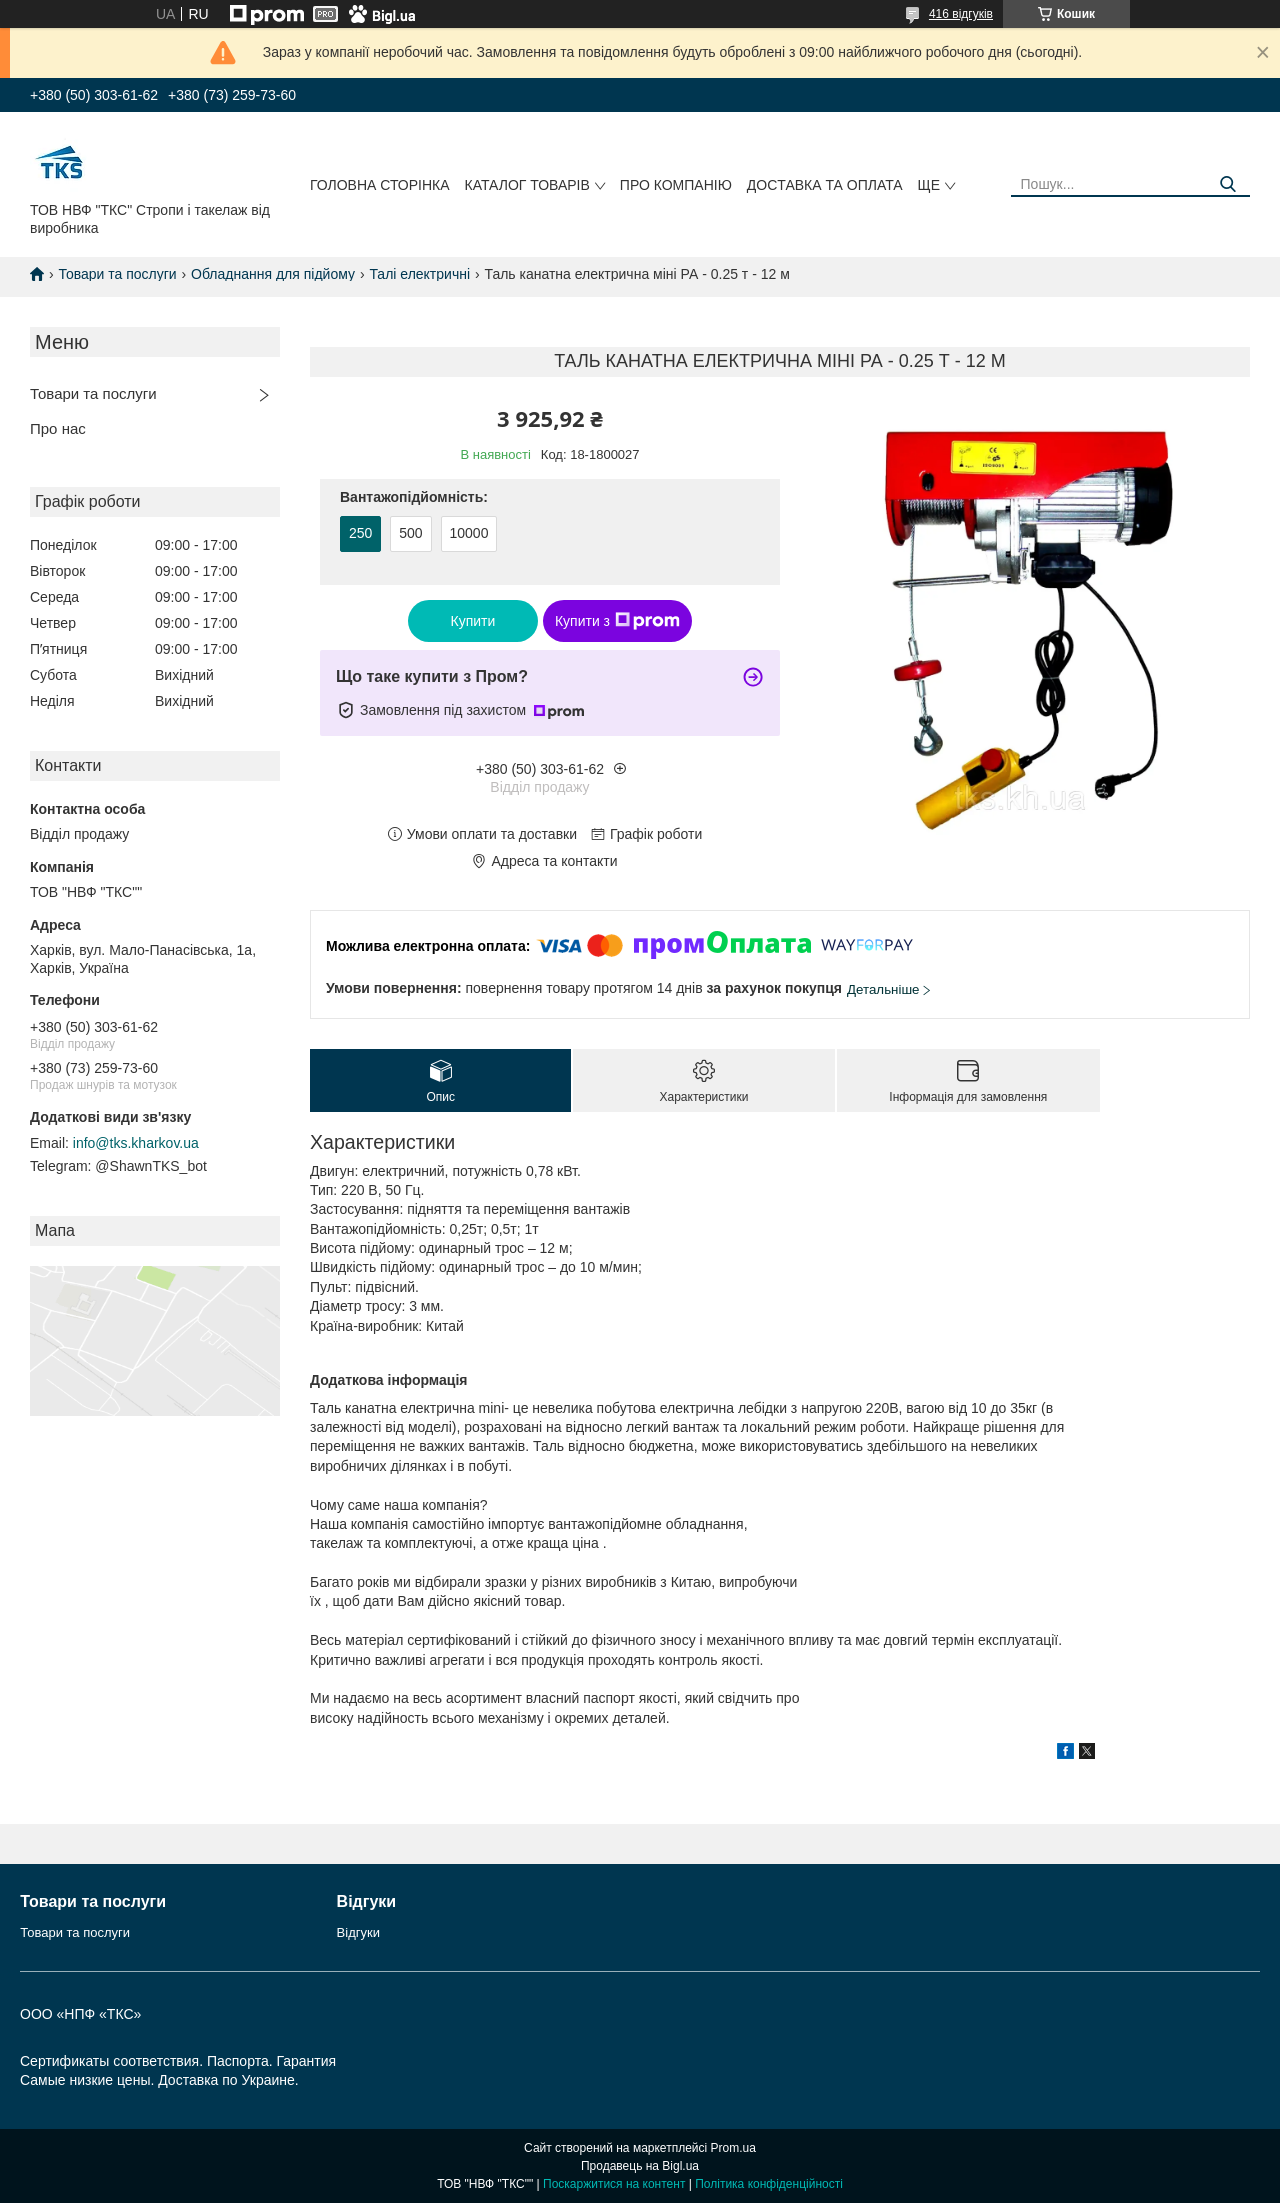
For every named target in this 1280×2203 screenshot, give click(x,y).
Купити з (617, 621)
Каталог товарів (527, 185)
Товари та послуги (117, 274)
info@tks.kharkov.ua (136, 1143)
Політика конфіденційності (769, 2184)
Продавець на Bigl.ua (640, 2166)
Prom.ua (733, 2148)
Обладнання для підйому (273, 274)
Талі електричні (419, 274)
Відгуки (358, 1932)
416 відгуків (961, 14)
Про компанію (676, 185)
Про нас (58, 428)
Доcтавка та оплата (825, 185)
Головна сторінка (380, 185)
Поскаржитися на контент (614, 2184)
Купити (473, 621)
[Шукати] (1227, 184)
